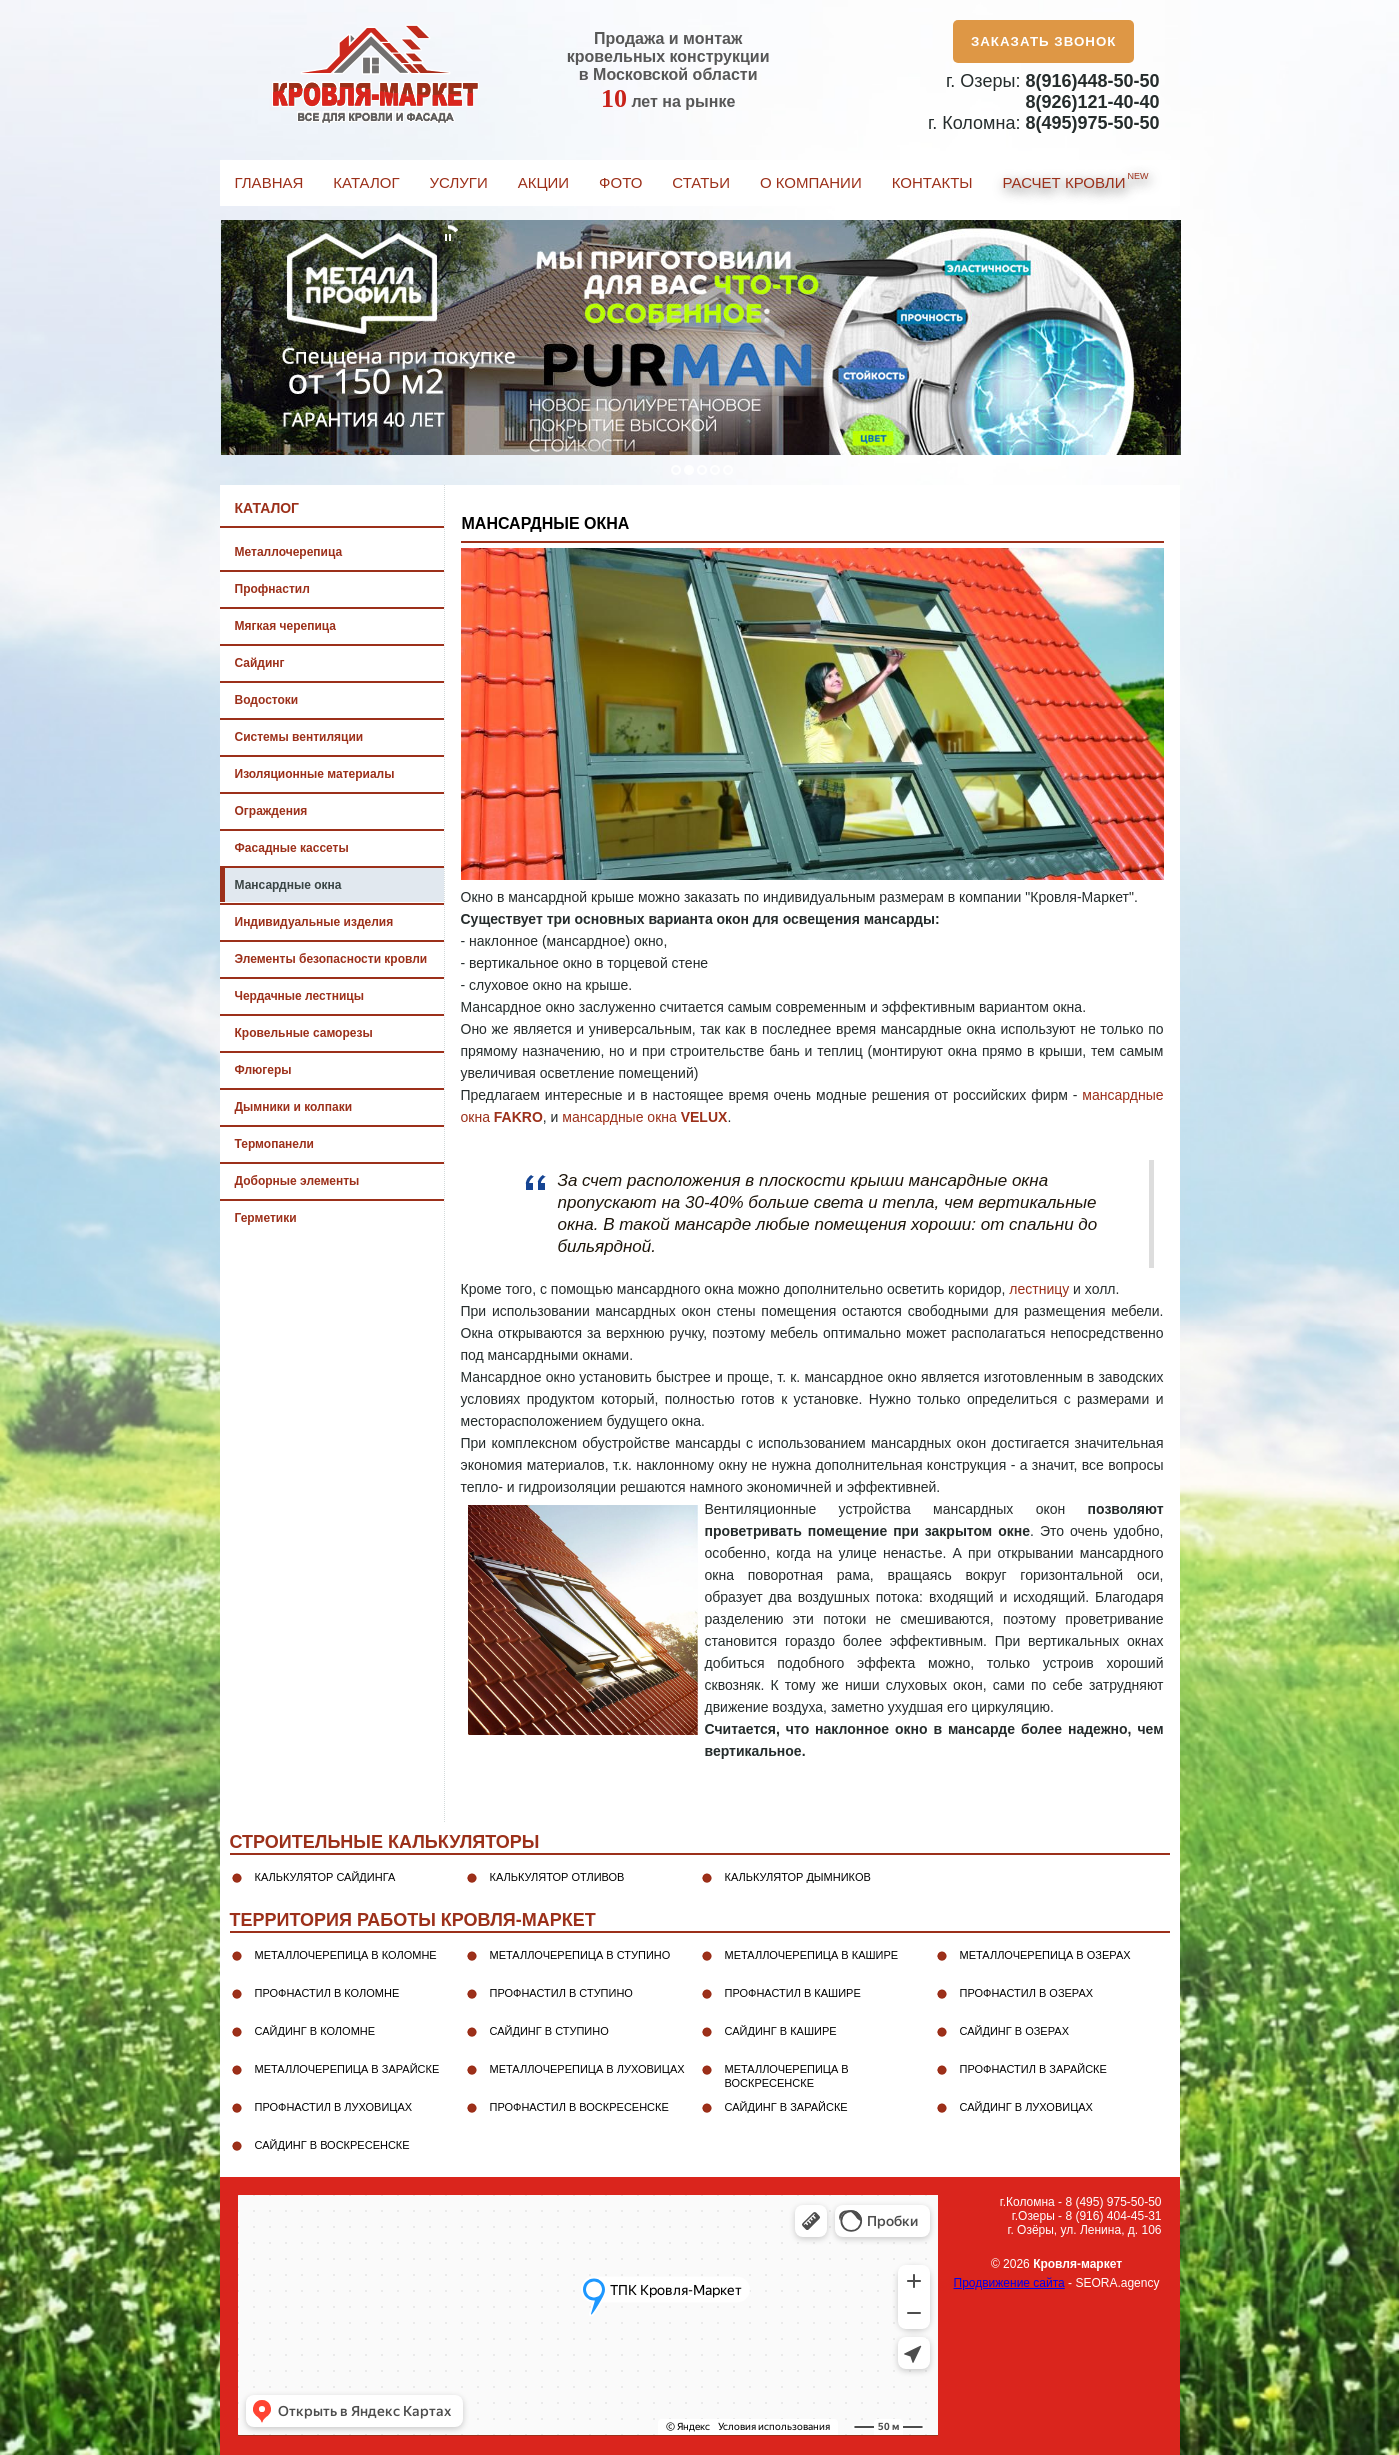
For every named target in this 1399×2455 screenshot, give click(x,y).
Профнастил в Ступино (561, 1993)
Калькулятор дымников (798, 1877)
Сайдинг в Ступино (549, 2031)
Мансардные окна (288, 885)
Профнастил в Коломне (327, 1993)
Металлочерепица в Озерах (1045, 1955)
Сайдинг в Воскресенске (332, 2145)
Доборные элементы (297, 1181)
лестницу (1039, 1289)
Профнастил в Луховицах (334, 2107)
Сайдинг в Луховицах (1026, 2107)
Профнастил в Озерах (1027, 1993)
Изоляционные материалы (315, 774)
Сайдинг (260, 663)
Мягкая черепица (285, 626)
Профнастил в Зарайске (1033, 2069)
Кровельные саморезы (304, 1033)
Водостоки (267, 700)
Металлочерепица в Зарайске (347, 2069)
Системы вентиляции (299, 737)
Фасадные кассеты (292, 848)
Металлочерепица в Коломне (346, 1955)
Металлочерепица (289, 552)
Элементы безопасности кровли (331, 959)
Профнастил (272, 589)
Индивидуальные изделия (314, 922)
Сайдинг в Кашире (781, 2031)
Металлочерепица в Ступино (580, 1955)
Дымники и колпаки (294, 1107)
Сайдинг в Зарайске (786, 2107)
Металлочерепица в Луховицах (587, 2069)
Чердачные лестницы (299, 996)
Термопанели (274, 1144)
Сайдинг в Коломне (315, 2031)
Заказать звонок (1044, 41)
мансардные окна (644, 1117)
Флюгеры (263, 1070)
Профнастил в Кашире (793, 1993)
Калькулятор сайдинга (325, 1877)
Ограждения (271, 811)
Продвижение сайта (1009, 2283)
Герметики (266, 1218)
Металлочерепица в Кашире (812, 1955)
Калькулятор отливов (557, 1877)
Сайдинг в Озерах (1014, 2031)
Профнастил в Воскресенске (579, 2107)
